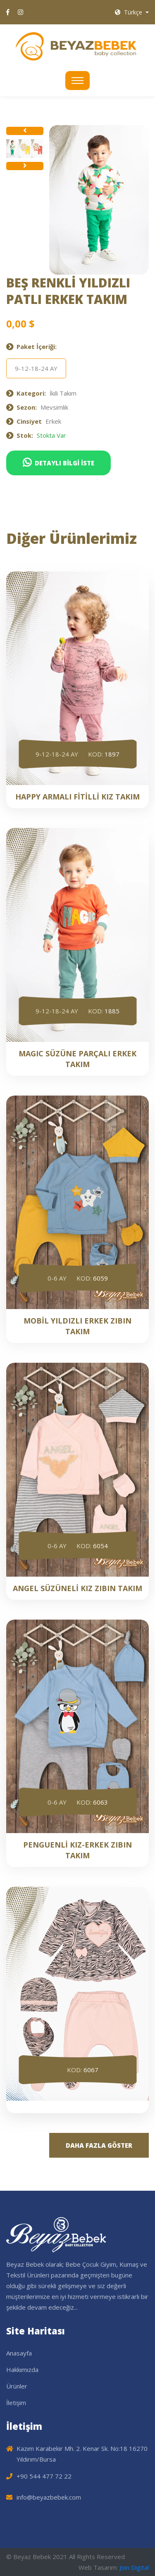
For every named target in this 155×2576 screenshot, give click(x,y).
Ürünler (16, 2386)
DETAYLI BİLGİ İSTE (58, 462)
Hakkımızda (22, 2369)
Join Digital (134, 2567)
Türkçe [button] (129, 12)
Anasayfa (19, 2353)
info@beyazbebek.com (49, 2497)
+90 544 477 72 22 (44, 2476)
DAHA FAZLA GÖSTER (99, 2145)
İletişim (16, 2402)
